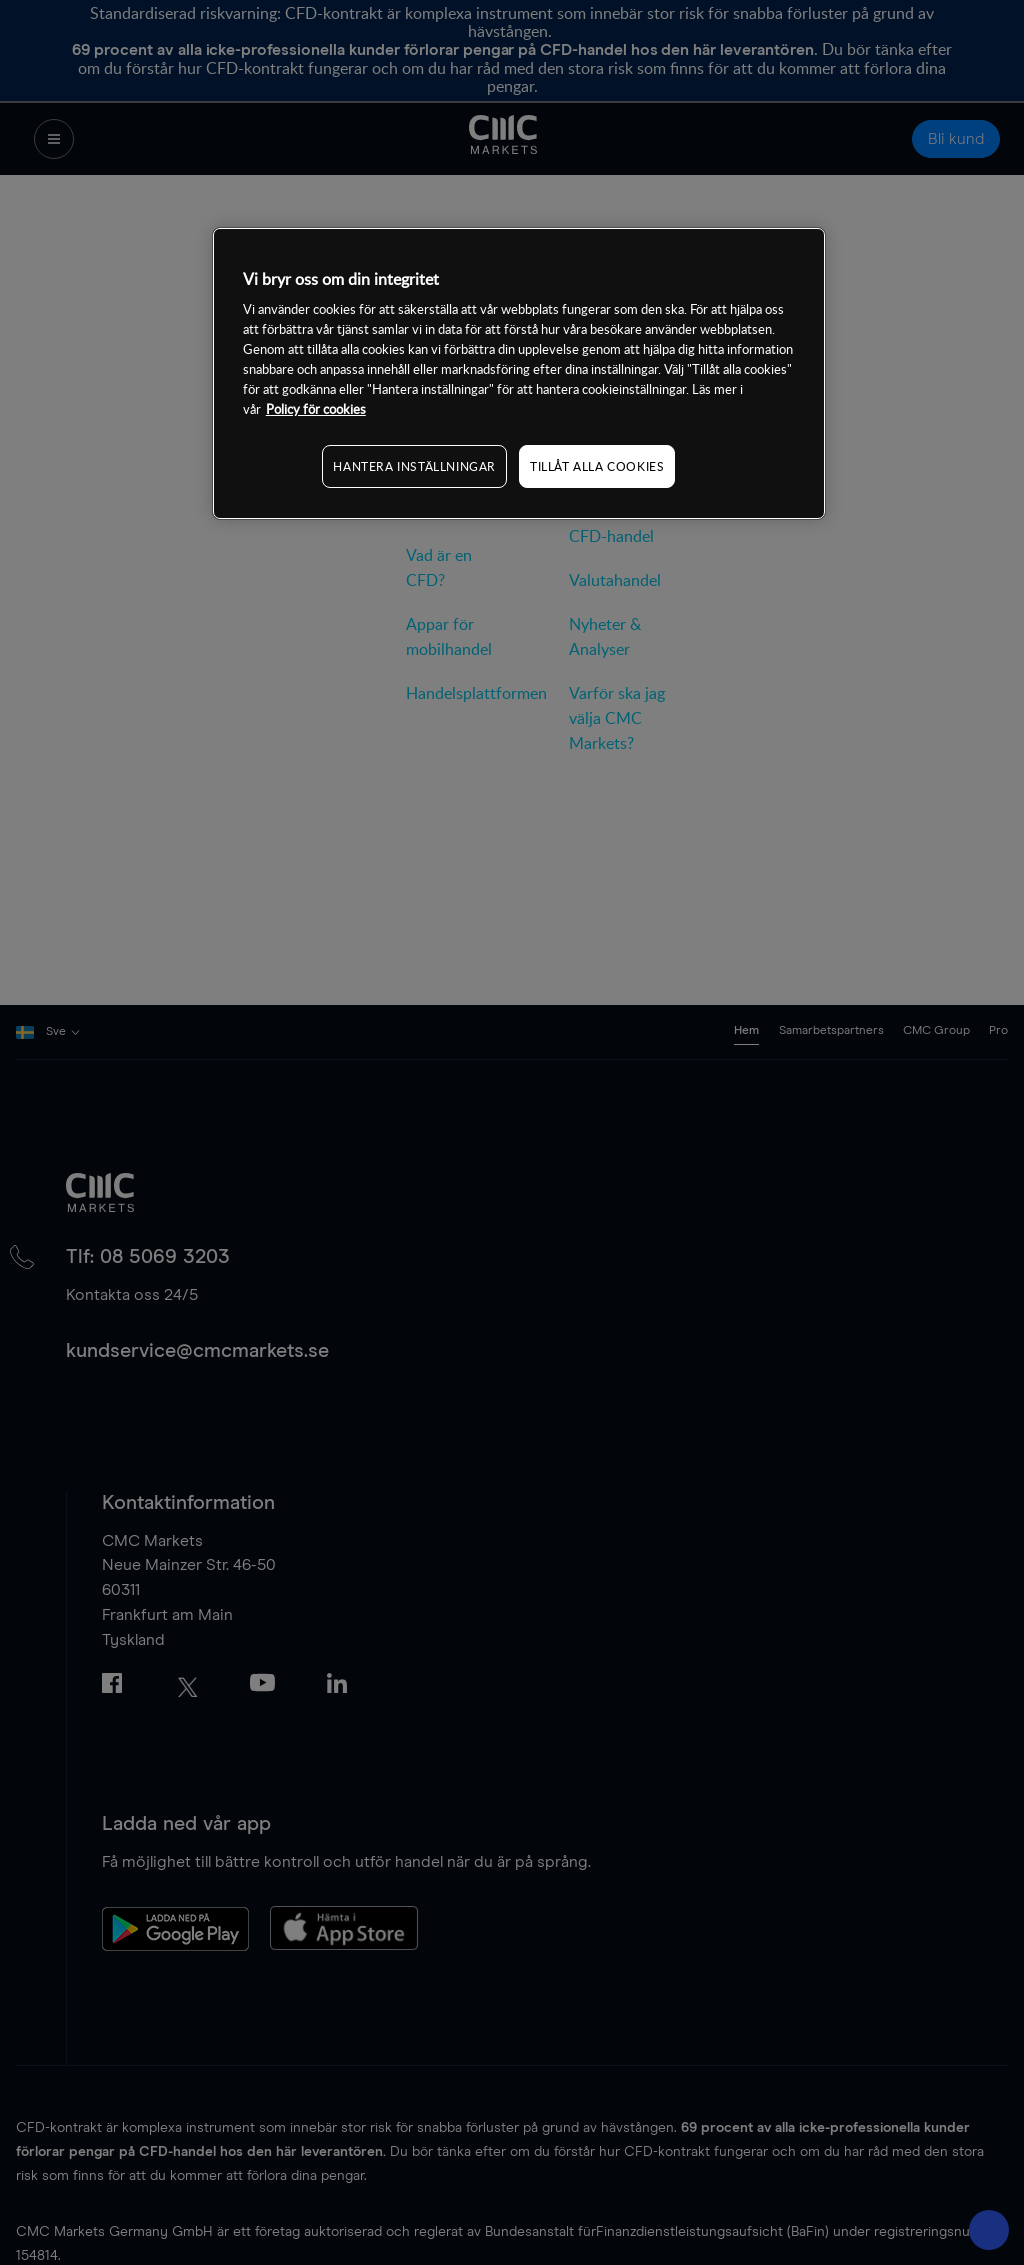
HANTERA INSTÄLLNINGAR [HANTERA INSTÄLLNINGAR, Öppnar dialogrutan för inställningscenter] (414, 466)
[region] (519, 373)
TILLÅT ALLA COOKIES (597, 466)
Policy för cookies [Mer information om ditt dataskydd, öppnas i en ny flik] (316, 409)
